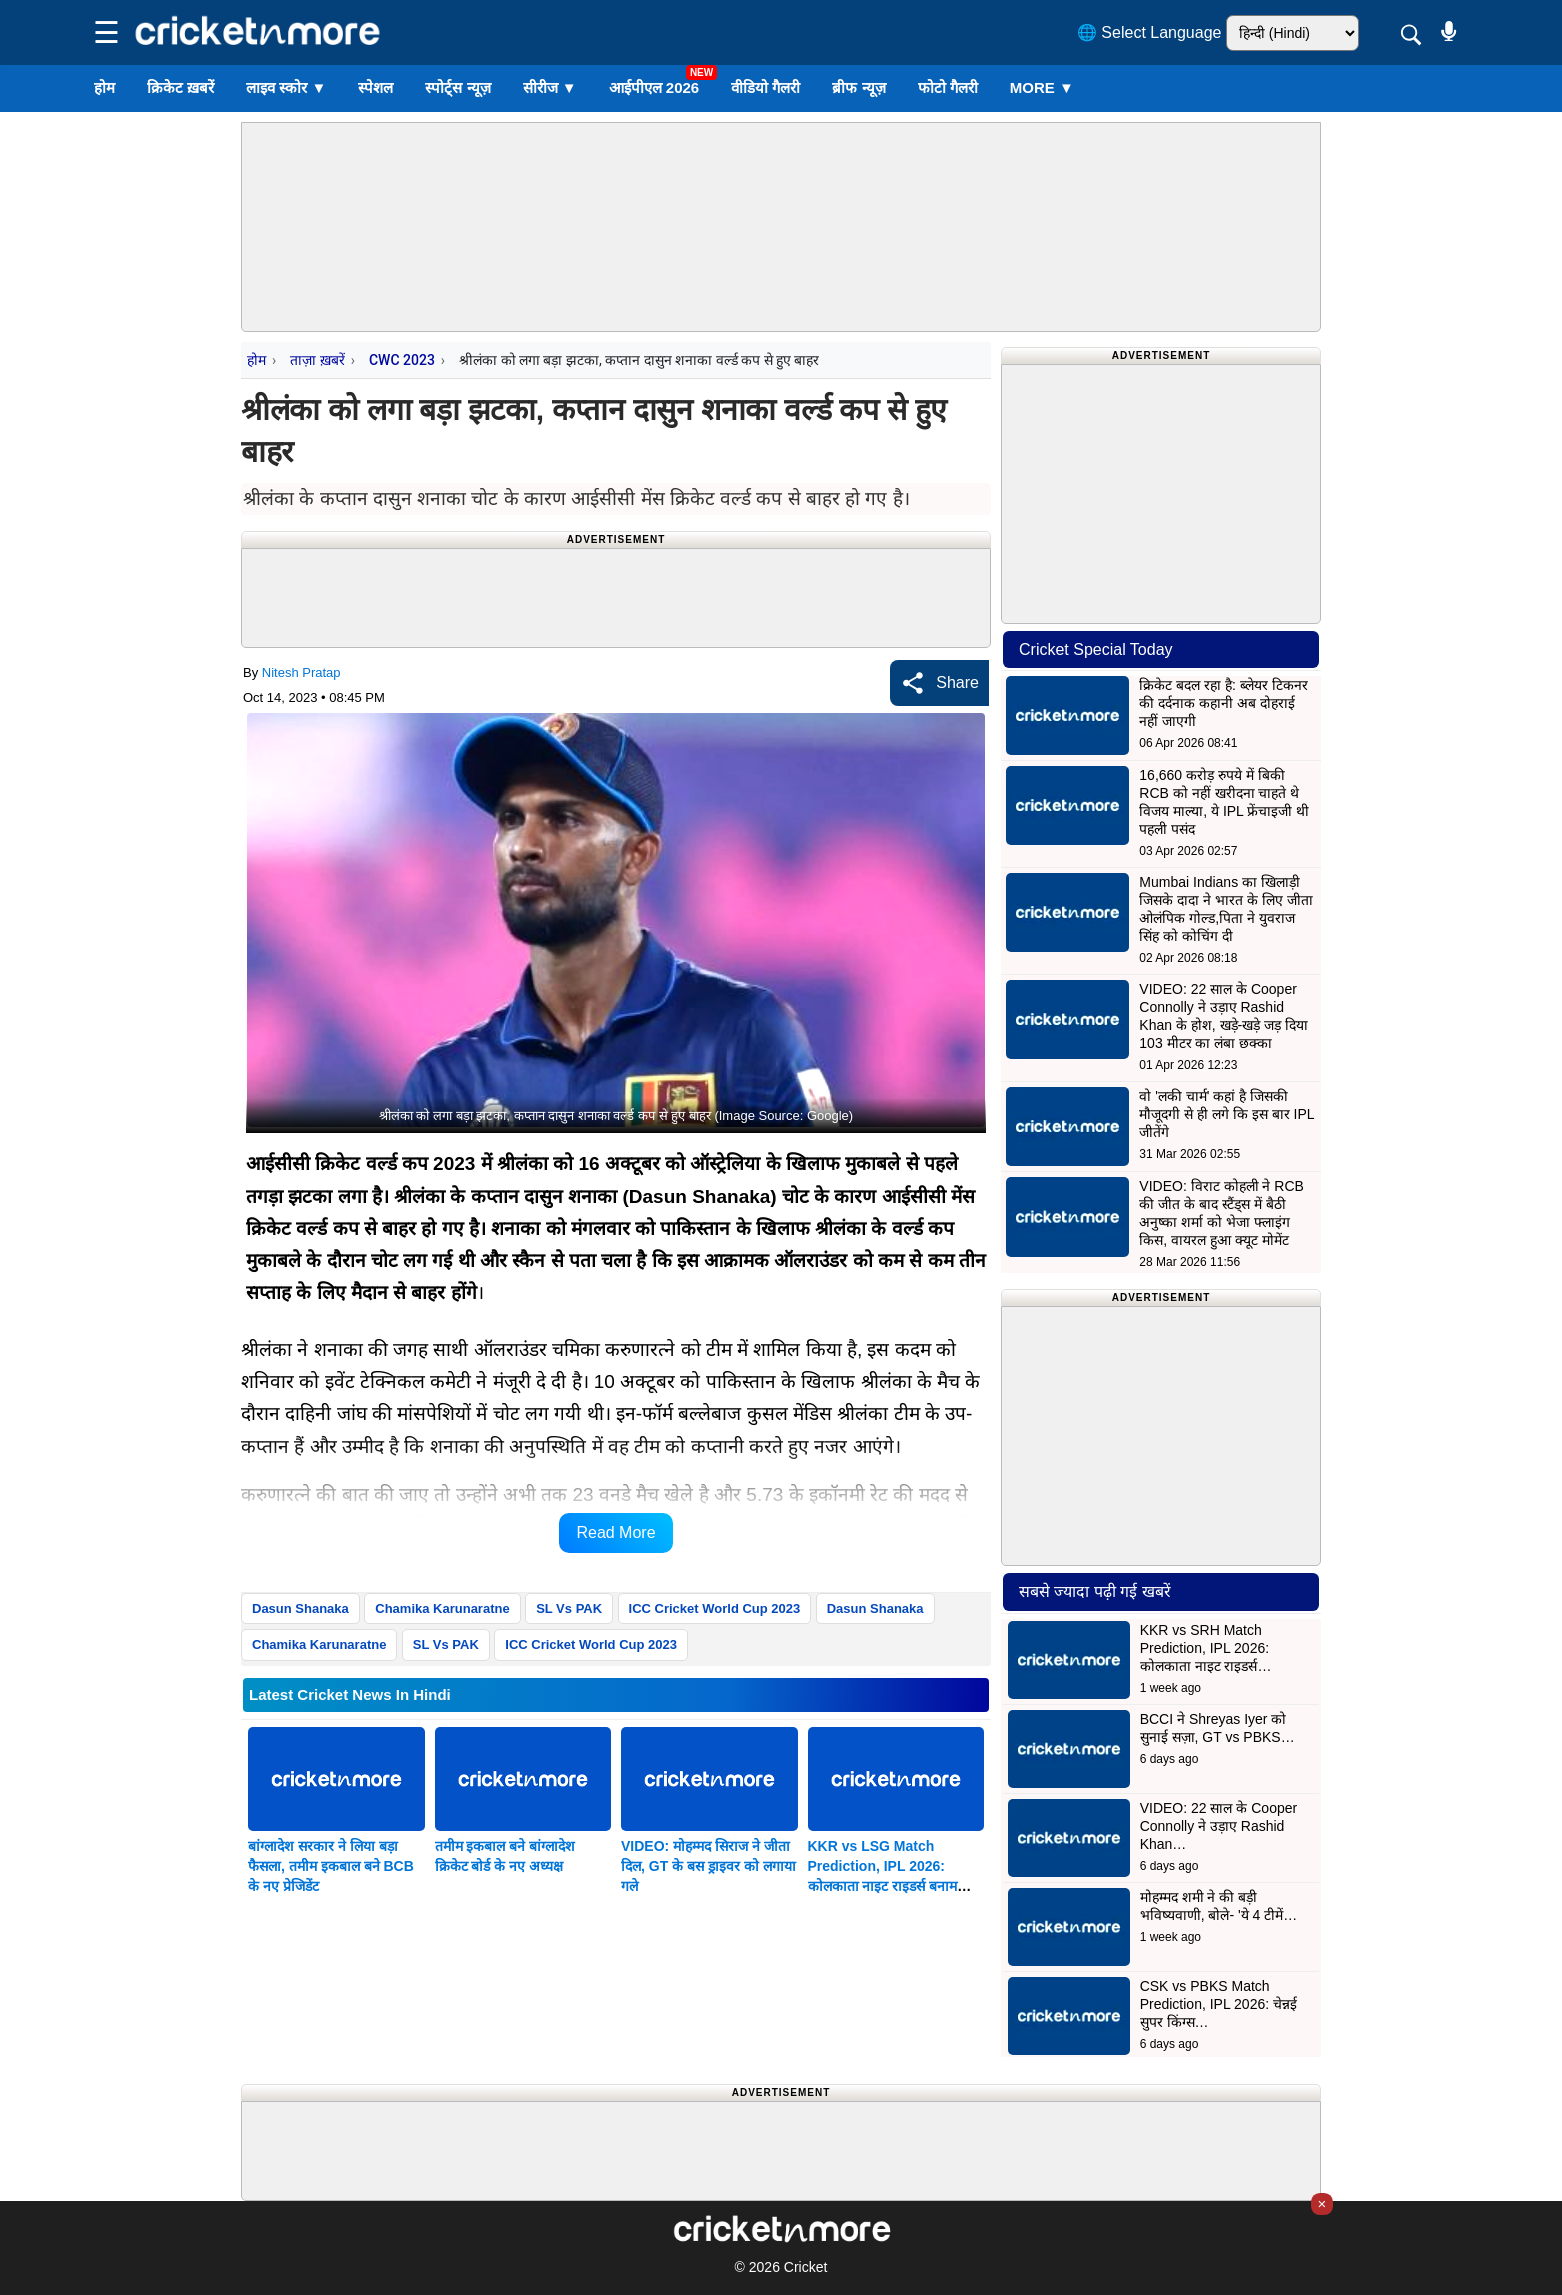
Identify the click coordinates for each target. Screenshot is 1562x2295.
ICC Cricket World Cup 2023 (715, 1608)
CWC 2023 (402, 360)
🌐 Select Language (1149, 32)
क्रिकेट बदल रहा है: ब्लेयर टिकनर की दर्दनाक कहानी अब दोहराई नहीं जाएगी (1223, 703)
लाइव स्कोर (286, 87)
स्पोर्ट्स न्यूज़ (457, 87)
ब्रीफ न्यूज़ (858, 87)
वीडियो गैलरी (765, 87)
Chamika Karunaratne (442, 1608)
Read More (615, 1532)
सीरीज (550, 87)
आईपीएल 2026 (654, 87)
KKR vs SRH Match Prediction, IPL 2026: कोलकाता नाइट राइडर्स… (1206, 1648)
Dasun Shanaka (300, 1608)
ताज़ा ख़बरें (317, 360)
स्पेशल (375, 87)
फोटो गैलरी (948, 87)
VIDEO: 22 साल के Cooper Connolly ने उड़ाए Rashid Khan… (1219, 1826)
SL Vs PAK (569, 1608)
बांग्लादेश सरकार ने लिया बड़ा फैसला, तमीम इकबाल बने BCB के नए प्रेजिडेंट (331, 1866)
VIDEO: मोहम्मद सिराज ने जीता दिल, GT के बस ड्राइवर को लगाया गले (708, 1866)
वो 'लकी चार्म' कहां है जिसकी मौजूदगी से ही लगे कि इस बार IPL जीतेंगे (1226, 1114)
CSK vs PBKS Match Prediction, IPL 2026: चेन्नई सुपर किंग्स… (1218, 2004)
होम (104, 87)
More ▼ (1042, 87)
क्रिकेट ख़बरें (180, 87)
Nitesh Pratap (301, 672)
